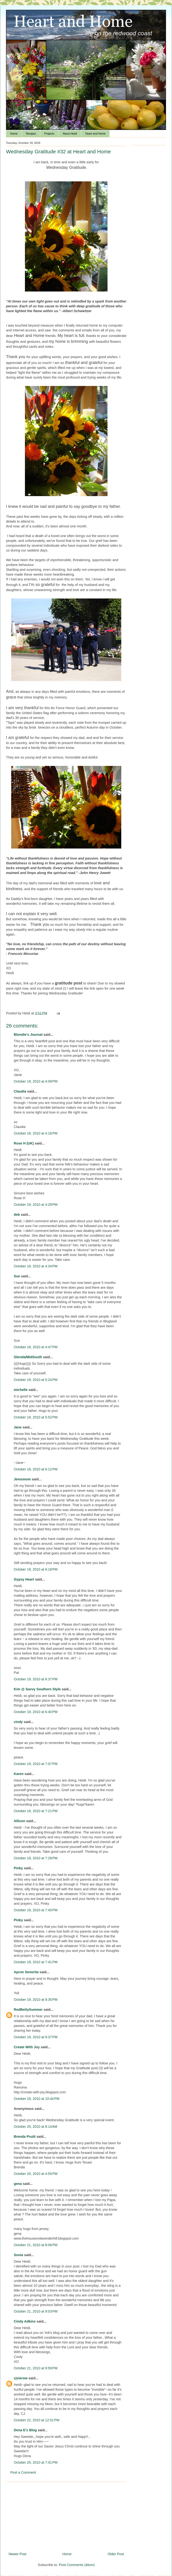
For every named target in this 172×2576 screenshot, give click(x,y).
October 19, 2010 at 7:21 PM (35, 1811)
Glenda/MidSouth (28, 1357)
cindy (18, 1722)
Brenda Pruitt (25, 2136)
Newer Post (17, 2554)
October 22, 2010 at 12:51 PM (36, 2420)
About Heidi (70, 133)
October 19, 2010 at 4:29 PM (35, 1204)
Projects (49, 133)
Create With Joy (27, 2047)
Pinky (18, 1868)
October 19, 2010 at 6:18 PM (35, 1569)
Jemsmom (22, 1479)
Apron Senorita (26, 1972)
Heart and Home (95, 133)
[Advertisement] (66, 2515)
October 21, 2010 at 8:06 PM (35, 2245)
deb (17, 1214)
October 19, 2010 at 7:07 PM (35, 1764)
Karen (19, 1774)
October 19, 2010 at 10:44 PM (36, 2099)
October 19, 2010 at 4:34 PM (35, 1266)
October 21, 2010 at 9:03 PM (35, 2311)
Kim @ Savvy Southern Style (37, 1689)
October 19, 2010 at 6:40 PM (35, 1712)
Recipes (31, 133)
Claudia (20, 1091)
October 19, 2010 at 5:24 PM (35, 1380)
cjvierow (21, 2378)
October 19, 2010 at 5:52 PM (35, 1417)
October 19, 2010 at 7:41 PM (35, 1962)
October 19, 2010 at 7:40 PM (35, 1910)
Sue (17, 1276)
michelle (21, 1390)
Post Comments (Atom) (77, 2565)
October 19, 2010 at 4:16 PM (35, 1133)
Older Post (116, 2554)
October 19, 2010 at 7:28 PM (35, 1858)
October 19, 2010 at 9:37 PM (35, 2037)
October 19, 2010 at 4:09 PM (35, 1081)
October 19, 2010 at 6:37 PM (35, 1679)
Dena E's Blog (25, 2430)
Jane (18, 1427)
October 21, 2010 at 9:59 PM (35, 2368)
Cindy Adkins (25, 2321)
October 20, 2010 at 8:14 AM (35, 2126)
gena (18, 2184)
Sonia (18, 2255)
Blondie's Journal (28, 1034)
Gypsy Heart (24, 1579)
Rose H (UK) (24, 1143)
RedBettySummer (28, 2009)
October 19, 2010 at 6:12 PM (35, 1469)
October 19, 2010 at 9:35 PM (35, 1999)
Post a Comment (23, 2472)
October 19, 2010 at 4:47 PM (35, 1347)
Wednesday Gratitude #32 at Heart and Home (58, 151)
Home (14, 133)
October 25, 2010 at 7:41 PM (35, 2462)
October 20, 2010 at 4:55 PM (35, 2174)
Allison (19, 1821)
